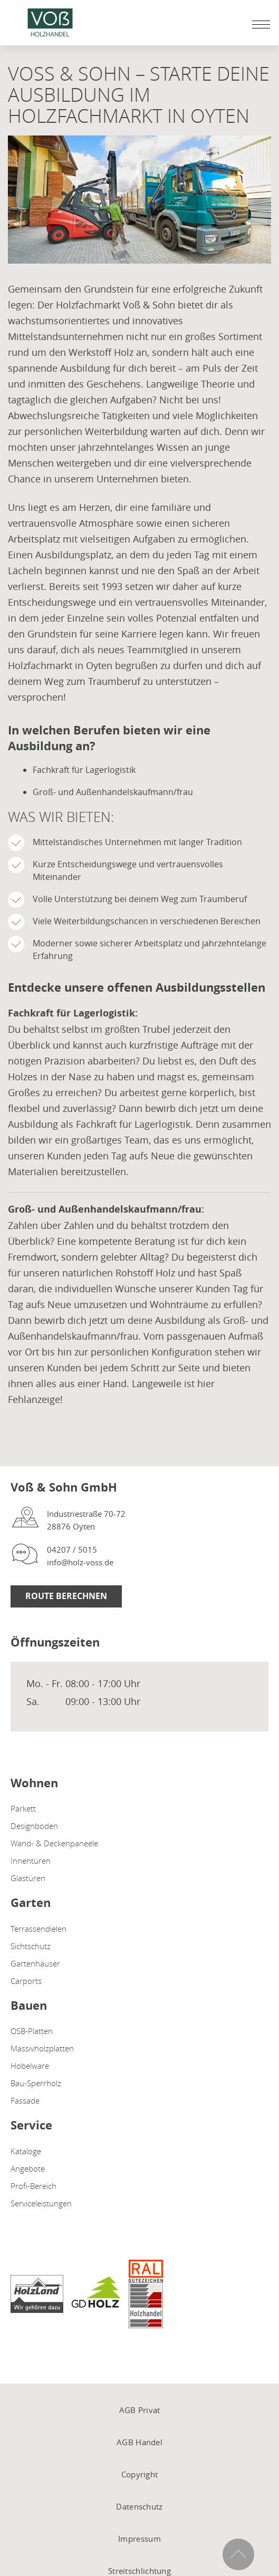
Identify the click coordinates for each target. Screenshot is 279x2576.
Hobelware (30, 2065)
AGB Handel (139, 2442)
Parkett (23, 1808)
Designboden (34, 1825)
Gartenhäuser (35, 1963)
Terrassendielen (38, 1928)
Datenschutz (139, 2506)
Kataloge (26, 2151)
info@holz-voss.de (80, 1562)
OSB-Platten (32, 2031)
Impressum (139, 2538)
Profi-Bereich (33, 2186)
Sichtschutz (31, 1946)
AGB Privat (139, 2410)
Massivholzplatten (42, 2048)
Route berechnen (66, 1596)
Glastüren (28, 1878)
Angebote (28, 2168)
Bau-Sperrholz (36, 2083)
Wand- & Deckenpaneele (54, 1843)
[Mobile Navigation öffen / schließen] (258, 24)
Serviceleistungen (41, 2203)
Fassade (25, 2100)
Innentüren (31, 1860)
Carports (26, 1980)
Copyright (139, 2474)
